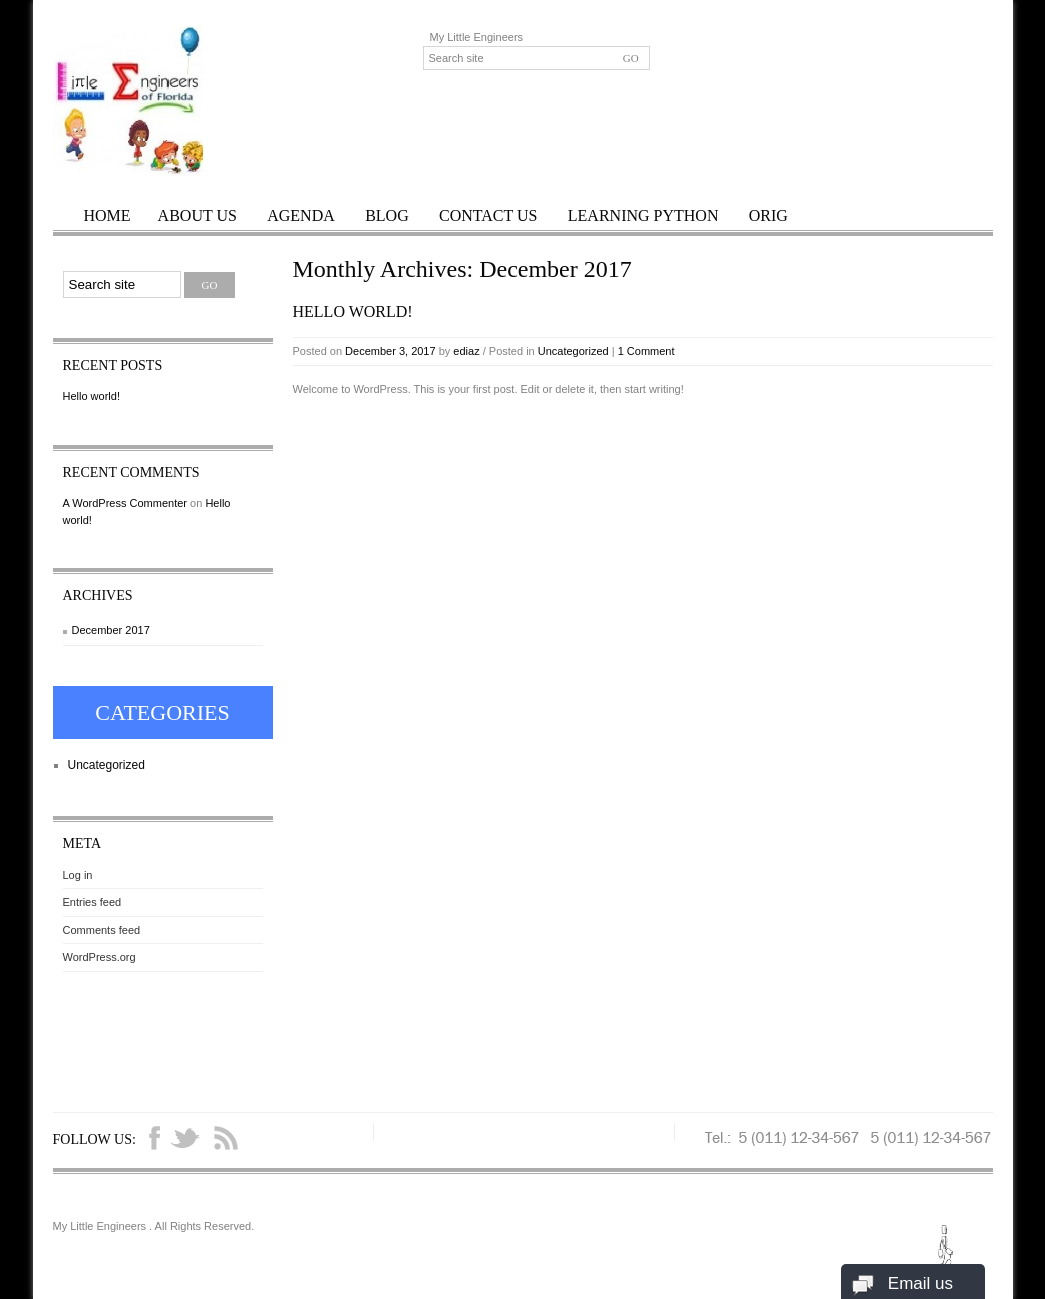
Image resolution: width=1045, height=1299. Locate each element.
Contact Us (488, 215)
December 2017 (111, 630)
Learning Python (643, 215)
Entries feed (92, 902)
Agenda (301, 215)
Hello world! (353, 311)
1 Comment (646, 351)
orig (768, 215)
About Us (197, 215)
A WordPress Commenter (125, 503)
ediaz (466, 351)
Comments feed (102, 930)
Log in (78, 875)
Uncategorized (573, 351)
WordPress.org (99, 957)
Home (107, 215)
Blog (387, 215)
